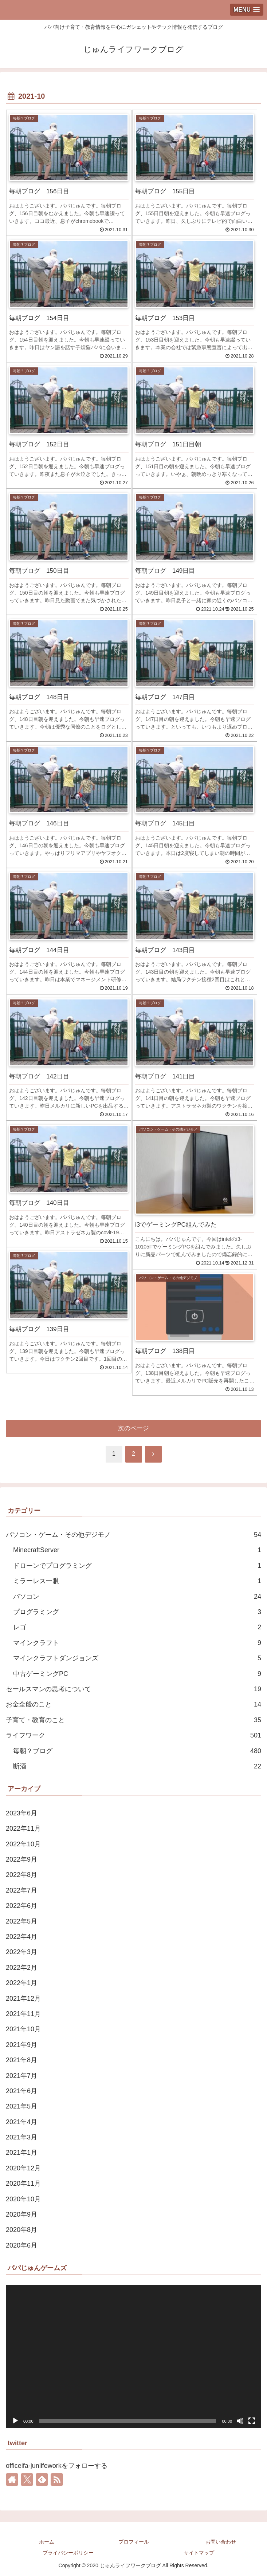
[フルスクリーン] (251, 2421)
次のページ (133, 1428)
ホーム (46, 2542)
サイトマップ (199, 2553)
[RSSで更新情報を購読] (57, 2479)
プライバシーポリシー (68, 2553)
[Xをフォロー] (27, 2479)
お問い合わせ (220, 2542)
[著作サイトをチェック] (12, 2479)
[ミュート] (240, 2421)
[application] (133, 2356)
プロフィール (133, 2542)
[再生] (15, 2421)
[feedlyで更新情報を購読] (42, 2479)
